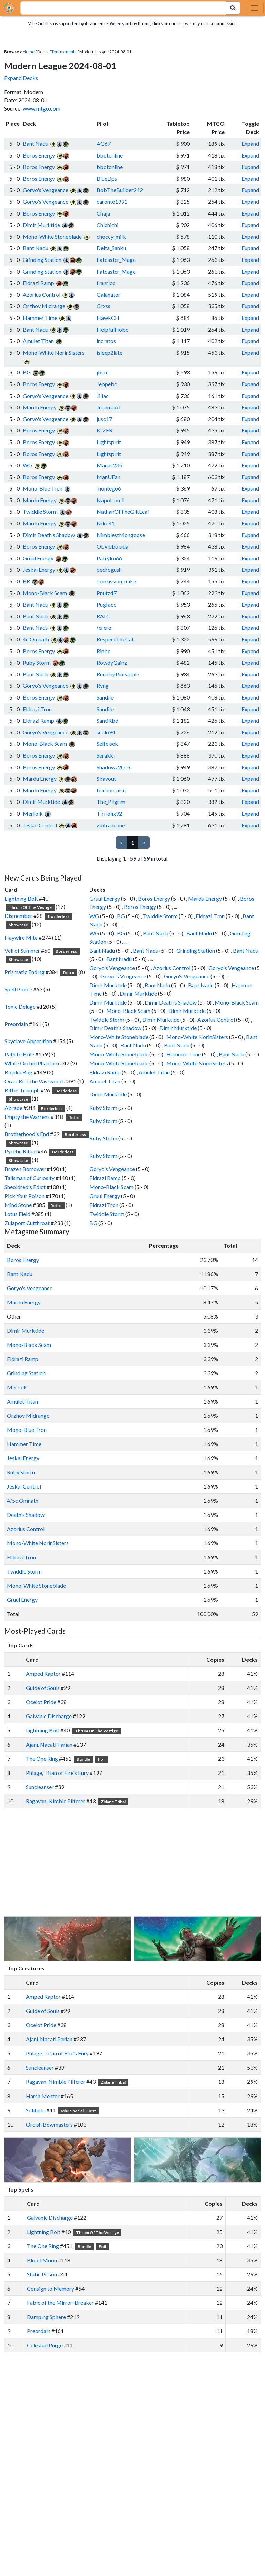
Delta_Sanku (111, 248)
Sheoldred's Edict (25, 1187)
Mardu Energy (40, 407)
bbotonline (110, 155)
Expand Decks (21, 78)
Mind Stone (18, 1204)
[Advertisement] (139, 1862)
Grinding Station (42, 259)
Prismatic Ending (24, 972)
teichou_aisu (111, 790)
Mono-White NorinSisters (54, 352)
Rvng (103, 685)
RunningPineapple (118, 674)
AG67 (104, 143)
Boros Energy (39, 155)
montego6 (109, 488)
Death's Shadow (26, 1514)
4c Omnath (36, 639)
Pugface (106, 604)
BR (26, 581)
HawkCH (108, 317)
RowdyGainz (112, 662)
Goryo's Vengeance (45, 190)
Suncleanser (40, 1787)
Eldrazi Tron (37, 709)
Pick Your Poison (24, 1195)
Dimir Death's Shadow (49, 535)
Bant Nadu (35, 143)
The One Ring (42, 1758)
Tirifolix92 (109, 813)
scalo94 (106, 732)
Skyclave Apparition (28, 1041)
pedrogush (109, 569)
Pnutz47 (107, 593)
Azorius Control (41, 294)
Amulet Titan (38, 341)
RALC (103, 616)
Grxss (103, 306)
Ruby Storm (37, 662)
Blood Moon (42, 2260)
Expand (250, 143)
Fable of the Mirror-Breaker (60, 2302)
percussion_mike (116, 581)
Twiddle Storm (40, 511)
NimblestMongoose (121, 535)
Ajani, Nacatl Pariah (49, 1744)
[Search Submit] (233, 8)
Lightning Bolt (21, 898)
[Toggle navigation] (255, 8)
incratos (106, 341)
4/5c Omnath (22, 1500)
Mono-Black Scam (45, 593)
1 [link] (132, 842)
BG (27, 372)
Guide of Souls (43, 1687)
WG (27, 465)
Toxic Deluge (20, 1006)
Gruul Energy (38, 558)
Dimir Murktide (41, 224)
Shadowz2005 (113, 767)
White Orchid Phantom (31, 1063)
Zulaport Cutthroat (27, 1222)
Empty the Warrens (27, 1116)
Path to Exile (19, 1054)
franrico (106, 282)
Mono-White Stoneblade (52, 236)
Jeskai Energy (39, 569)
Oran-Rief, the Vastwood (33, 1081)
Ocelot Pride (41, 1702)
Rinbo (104, 651)
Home (29, 51)
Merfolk (33, 813)
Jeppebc (107, 384)
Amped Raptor (43, 1673)
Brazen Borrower (25, 1169)
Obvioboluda (112, 546)
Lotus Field (17, 1213)
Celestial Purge (45, 2345)
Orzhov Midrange (44, 306)
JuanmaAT (109, 407)
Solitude (35, 2110)
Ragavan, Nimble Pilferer (55, 1801)
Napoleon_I (110, 500)
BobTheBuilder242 (120, 190)
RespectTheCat (115, 639)
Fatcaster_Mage (116, 259)
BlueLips (107, 178)
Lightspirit (109, 442)
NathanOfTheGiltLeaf (123, 511)
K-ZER (104, 430)
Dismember (18, 915)
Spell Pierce (18, 989)
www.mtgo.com (41, 108)
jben (102, 372)
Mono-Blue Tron (42, 488)
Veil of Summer (22, 950)
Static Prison (42, 2274)
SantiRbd (107, 720)
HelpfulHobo (113, 329)
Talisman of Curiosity (29, 1178)
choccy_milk (111, 236)
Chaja (103, 213)
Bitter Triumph (22, 1090)
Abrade (13, 1107)
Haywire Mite (21, 937)
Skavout (106, 778)
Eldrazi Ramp (38, 282)
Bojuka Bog (18, 1072)
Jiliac (103, 395)
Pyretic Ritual (20, 1151)
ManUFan (108, 477)
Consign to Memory (50, 2288)
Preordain (16, 1023)
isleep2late (109, 352)
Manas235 (109, 465)
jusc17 (104, 419)
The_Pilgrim (111, 801)
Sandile (105, 697)
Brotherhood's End (26, 1134)
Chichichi (107, 224)
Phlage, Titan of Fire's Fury (57, 1772)
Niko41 (106, 523)
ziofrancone (111, 825)
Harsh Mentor (43, 2096)
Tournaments (64, 51)
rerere (104, 627)
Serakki (106, 755)
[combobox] (119, 8)
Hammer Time (40, 317)
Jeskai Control (40, 825)
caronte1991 (112, 201)
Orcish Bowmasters (49, 2124)
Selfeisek (107, 743)
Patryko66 (109, 558)
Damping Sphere (46, 2316)
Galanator (108, 294)
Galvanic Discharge (49, 1716)
